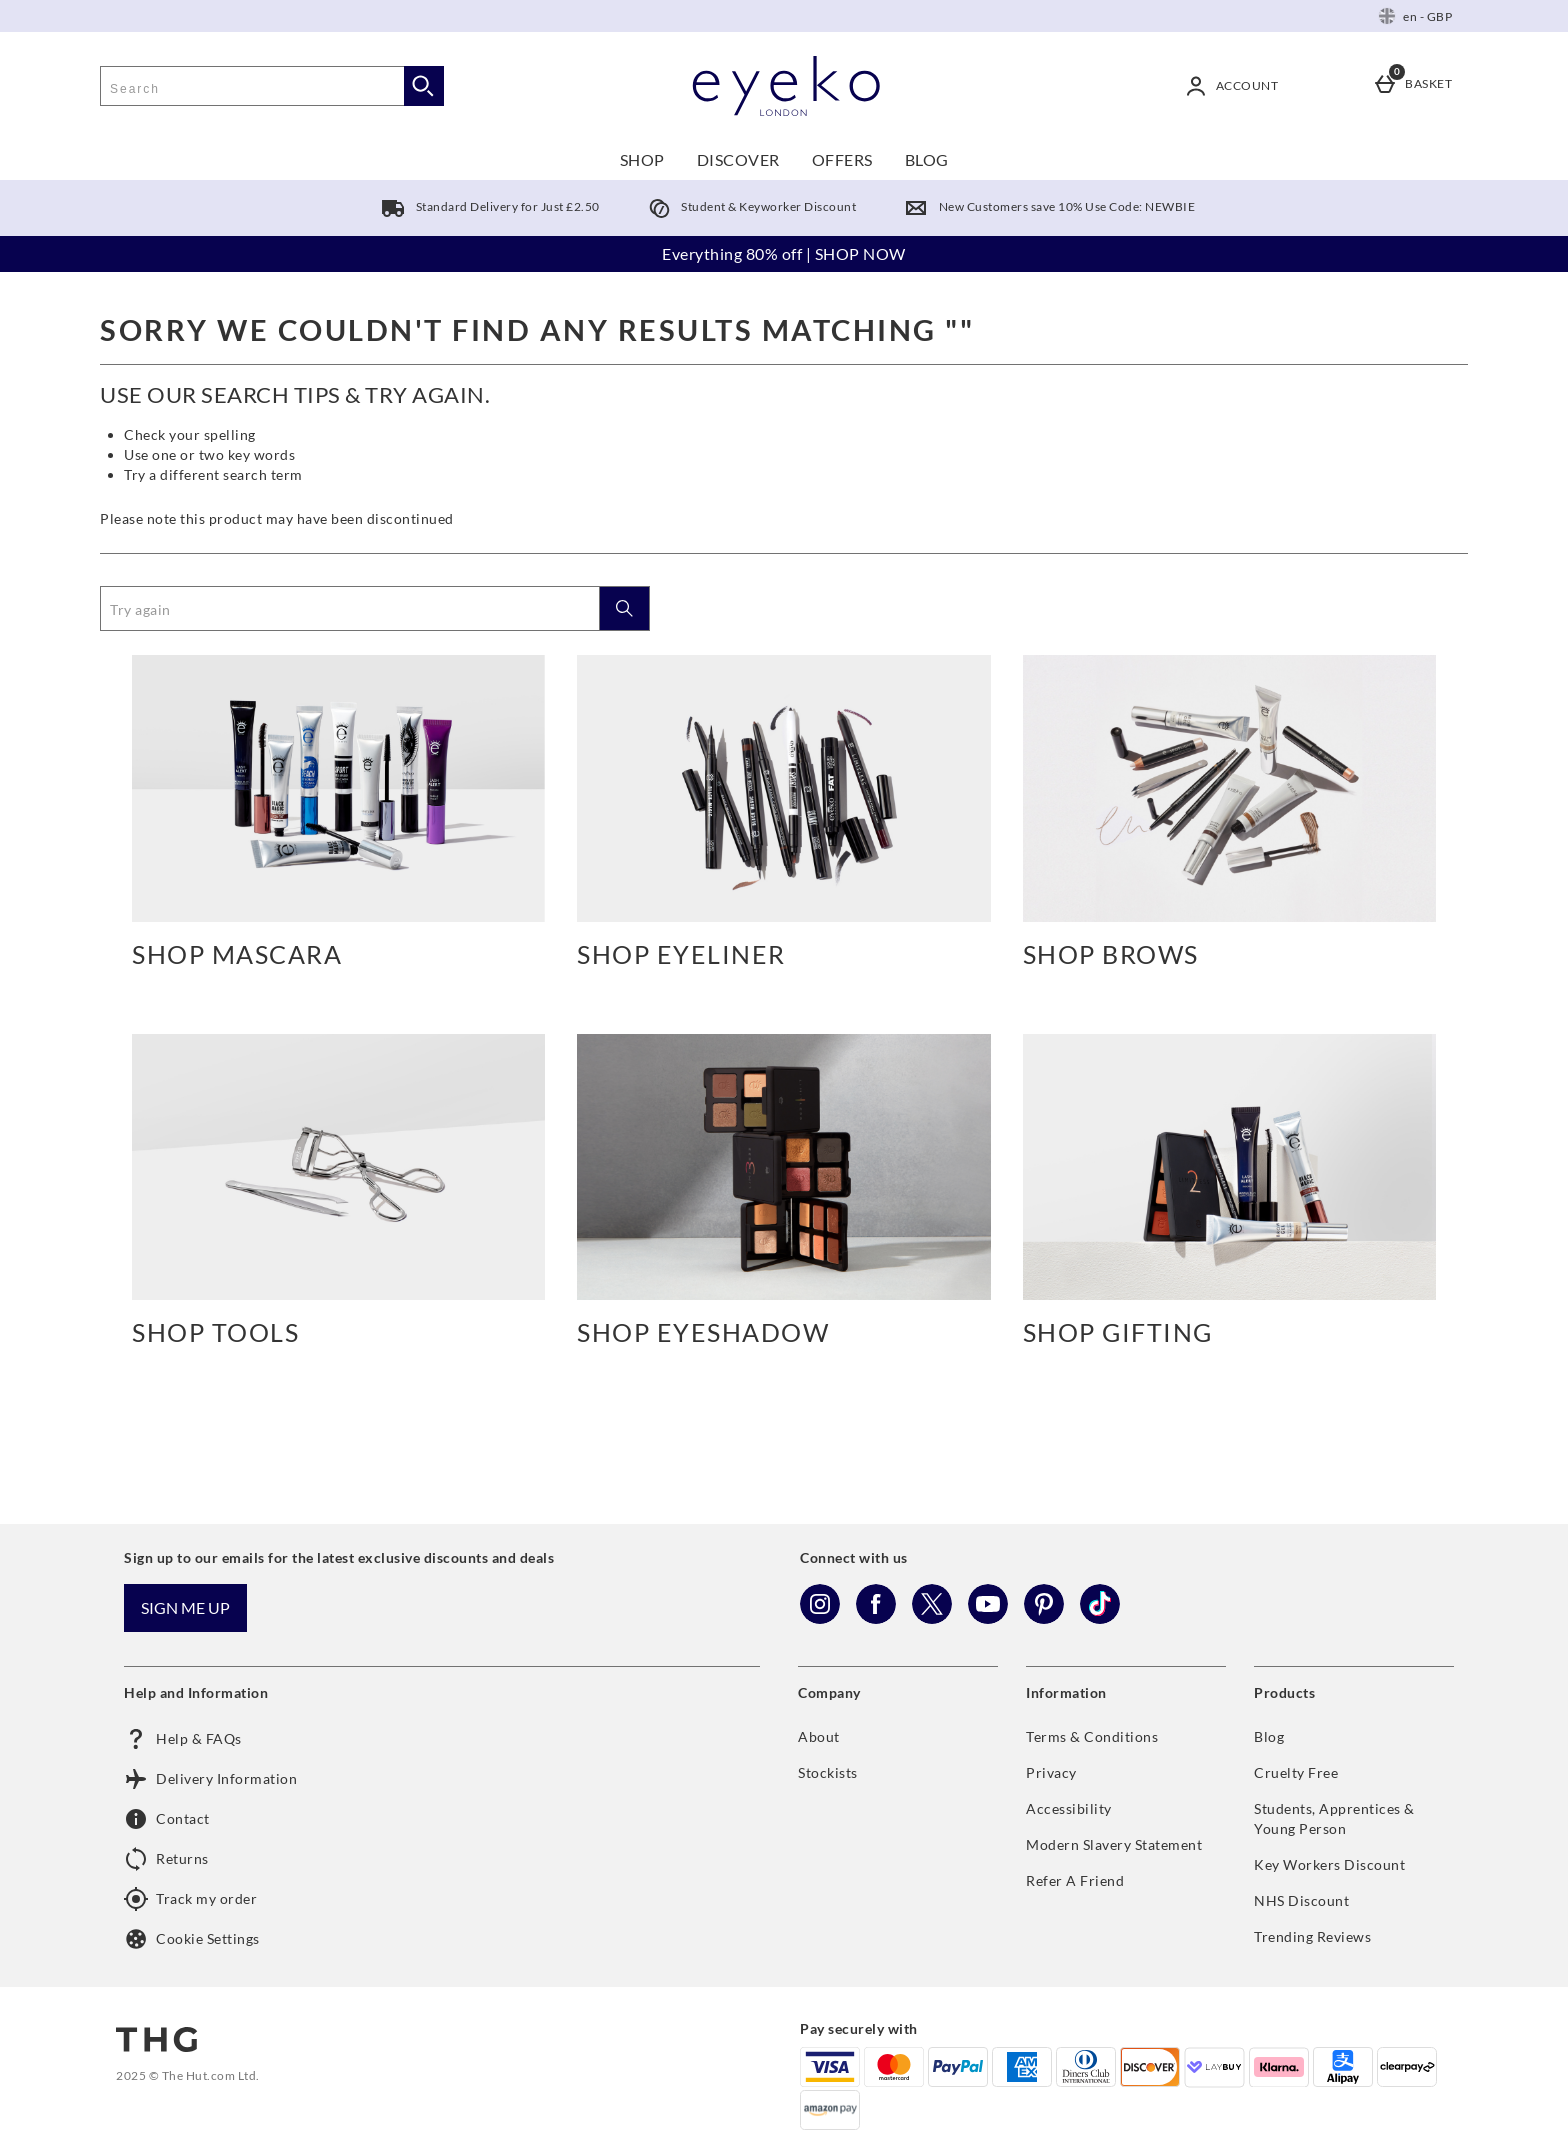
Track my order (190, 1899)
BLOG (927, 159)
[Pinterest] (1044, 1618)
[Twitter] (932, 1618)
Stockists (828, 1772)
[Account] (1235, 86)
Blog (1269, 1736)
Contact (167, 1819)
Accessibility (1069, 1808)
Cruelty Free (1296, 1772)
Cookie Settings (192, 1939)
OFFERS (842, 159)
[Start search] (424, 86)
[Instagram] (820, 1618)
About (819, 1736)
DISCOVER (738, 159)
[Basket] (1416, 86)
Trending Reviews (1312, 1936)
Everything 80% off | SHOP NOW (784, 253)
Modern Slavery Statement (1114, 1844)
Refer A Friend (1075, 1880)
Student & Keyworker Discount (748, 206)
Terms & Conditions (1092, 1736)
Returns (166, 1859)
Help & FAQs (183, 1739)
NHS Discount (1301, 1900)
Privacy (1051, 1772)
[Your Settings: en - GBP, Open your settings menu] (1415, 16)
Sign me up (185, 1607)
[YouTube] (988, 1618)
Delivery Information (210, 1779)
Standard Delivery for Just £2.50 (486, 206)
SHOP (642, 159)
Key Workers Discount (1329, 1864)
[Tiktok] (1100, 1618)
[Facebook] (876, 1618)
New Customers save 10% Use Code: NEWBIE (1045, 206)
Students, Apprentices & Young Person (1334, 1818)
